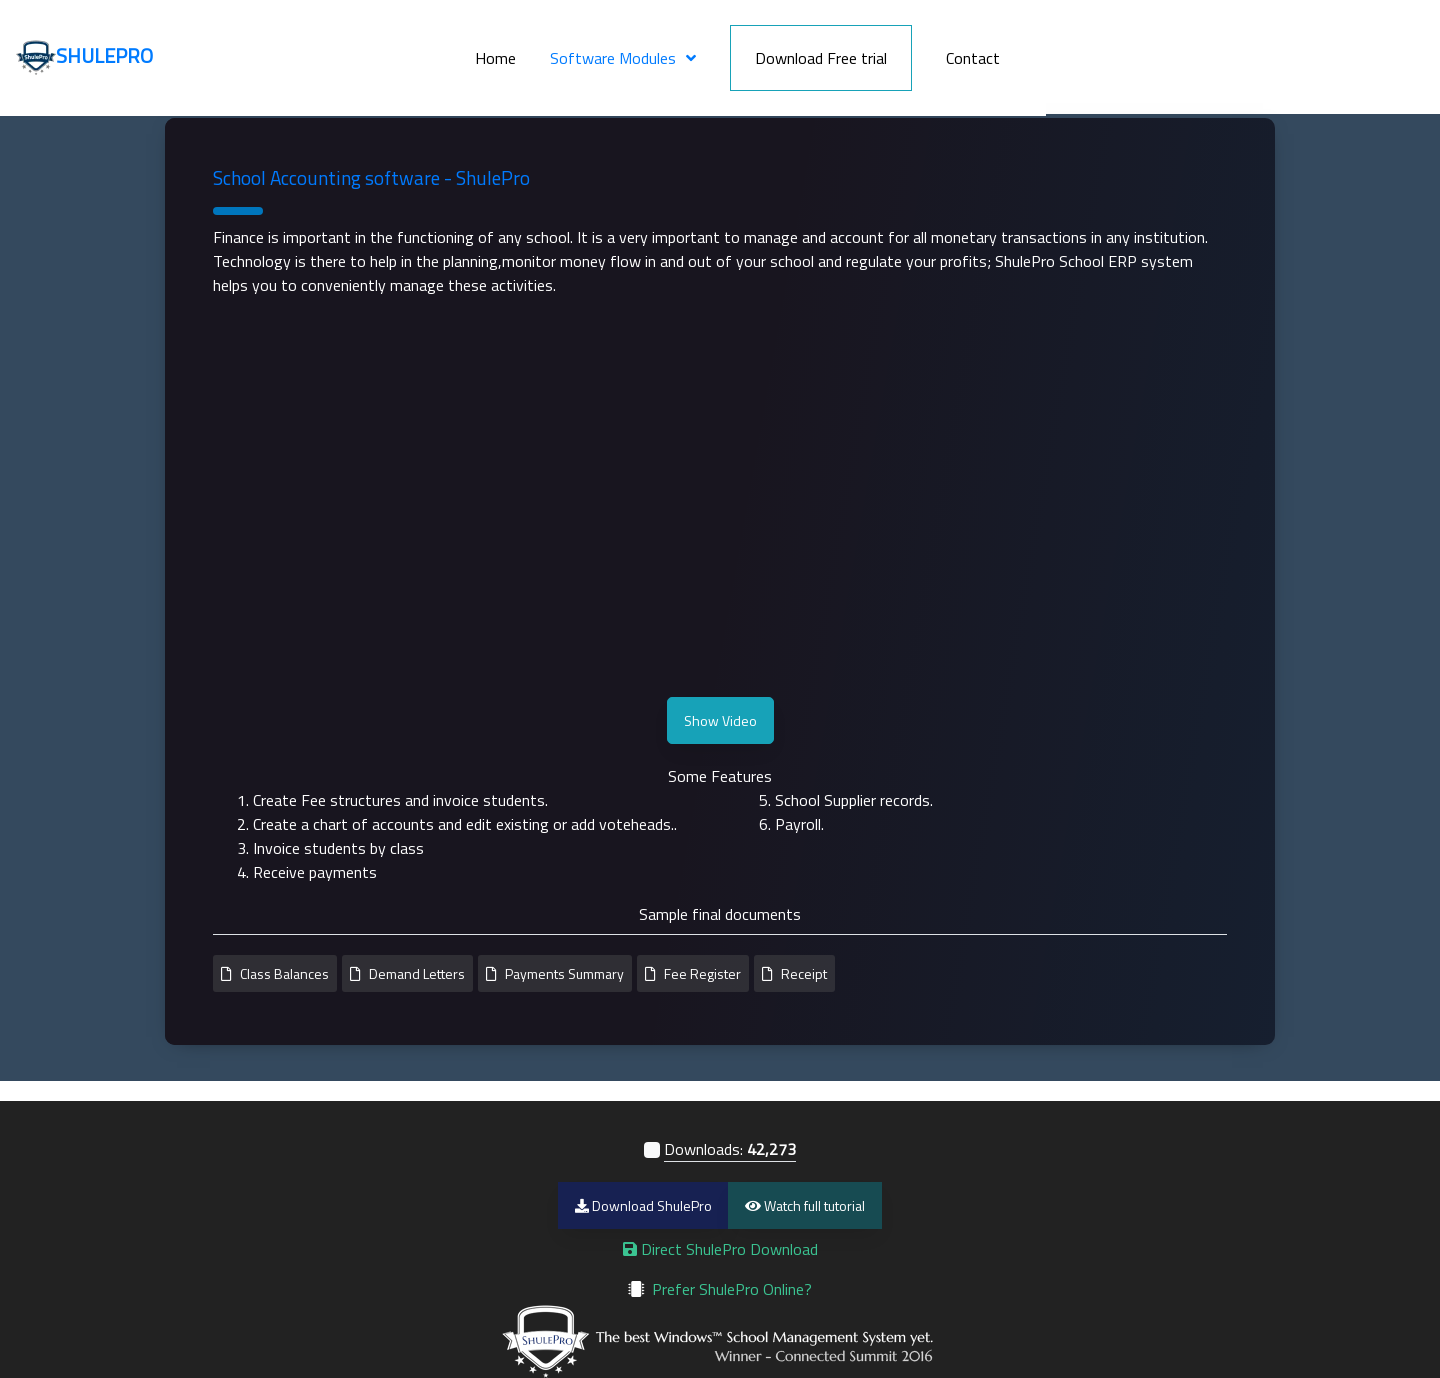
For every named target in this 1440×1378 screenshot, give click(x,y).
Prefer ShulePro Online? (732, 1289)
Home (755, 49)
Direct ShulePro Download (720, 1249)
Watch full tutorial (805, 1205)
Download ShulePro (643, 1205)
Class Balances (284, 973)
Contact (1233, 49)
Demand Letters (417, 973)
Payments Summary (564, 973)
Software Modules (873, 49)
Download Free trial (1081, 49)
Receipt (804, 973)
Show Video (720, 720)
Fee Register (702, 973)
